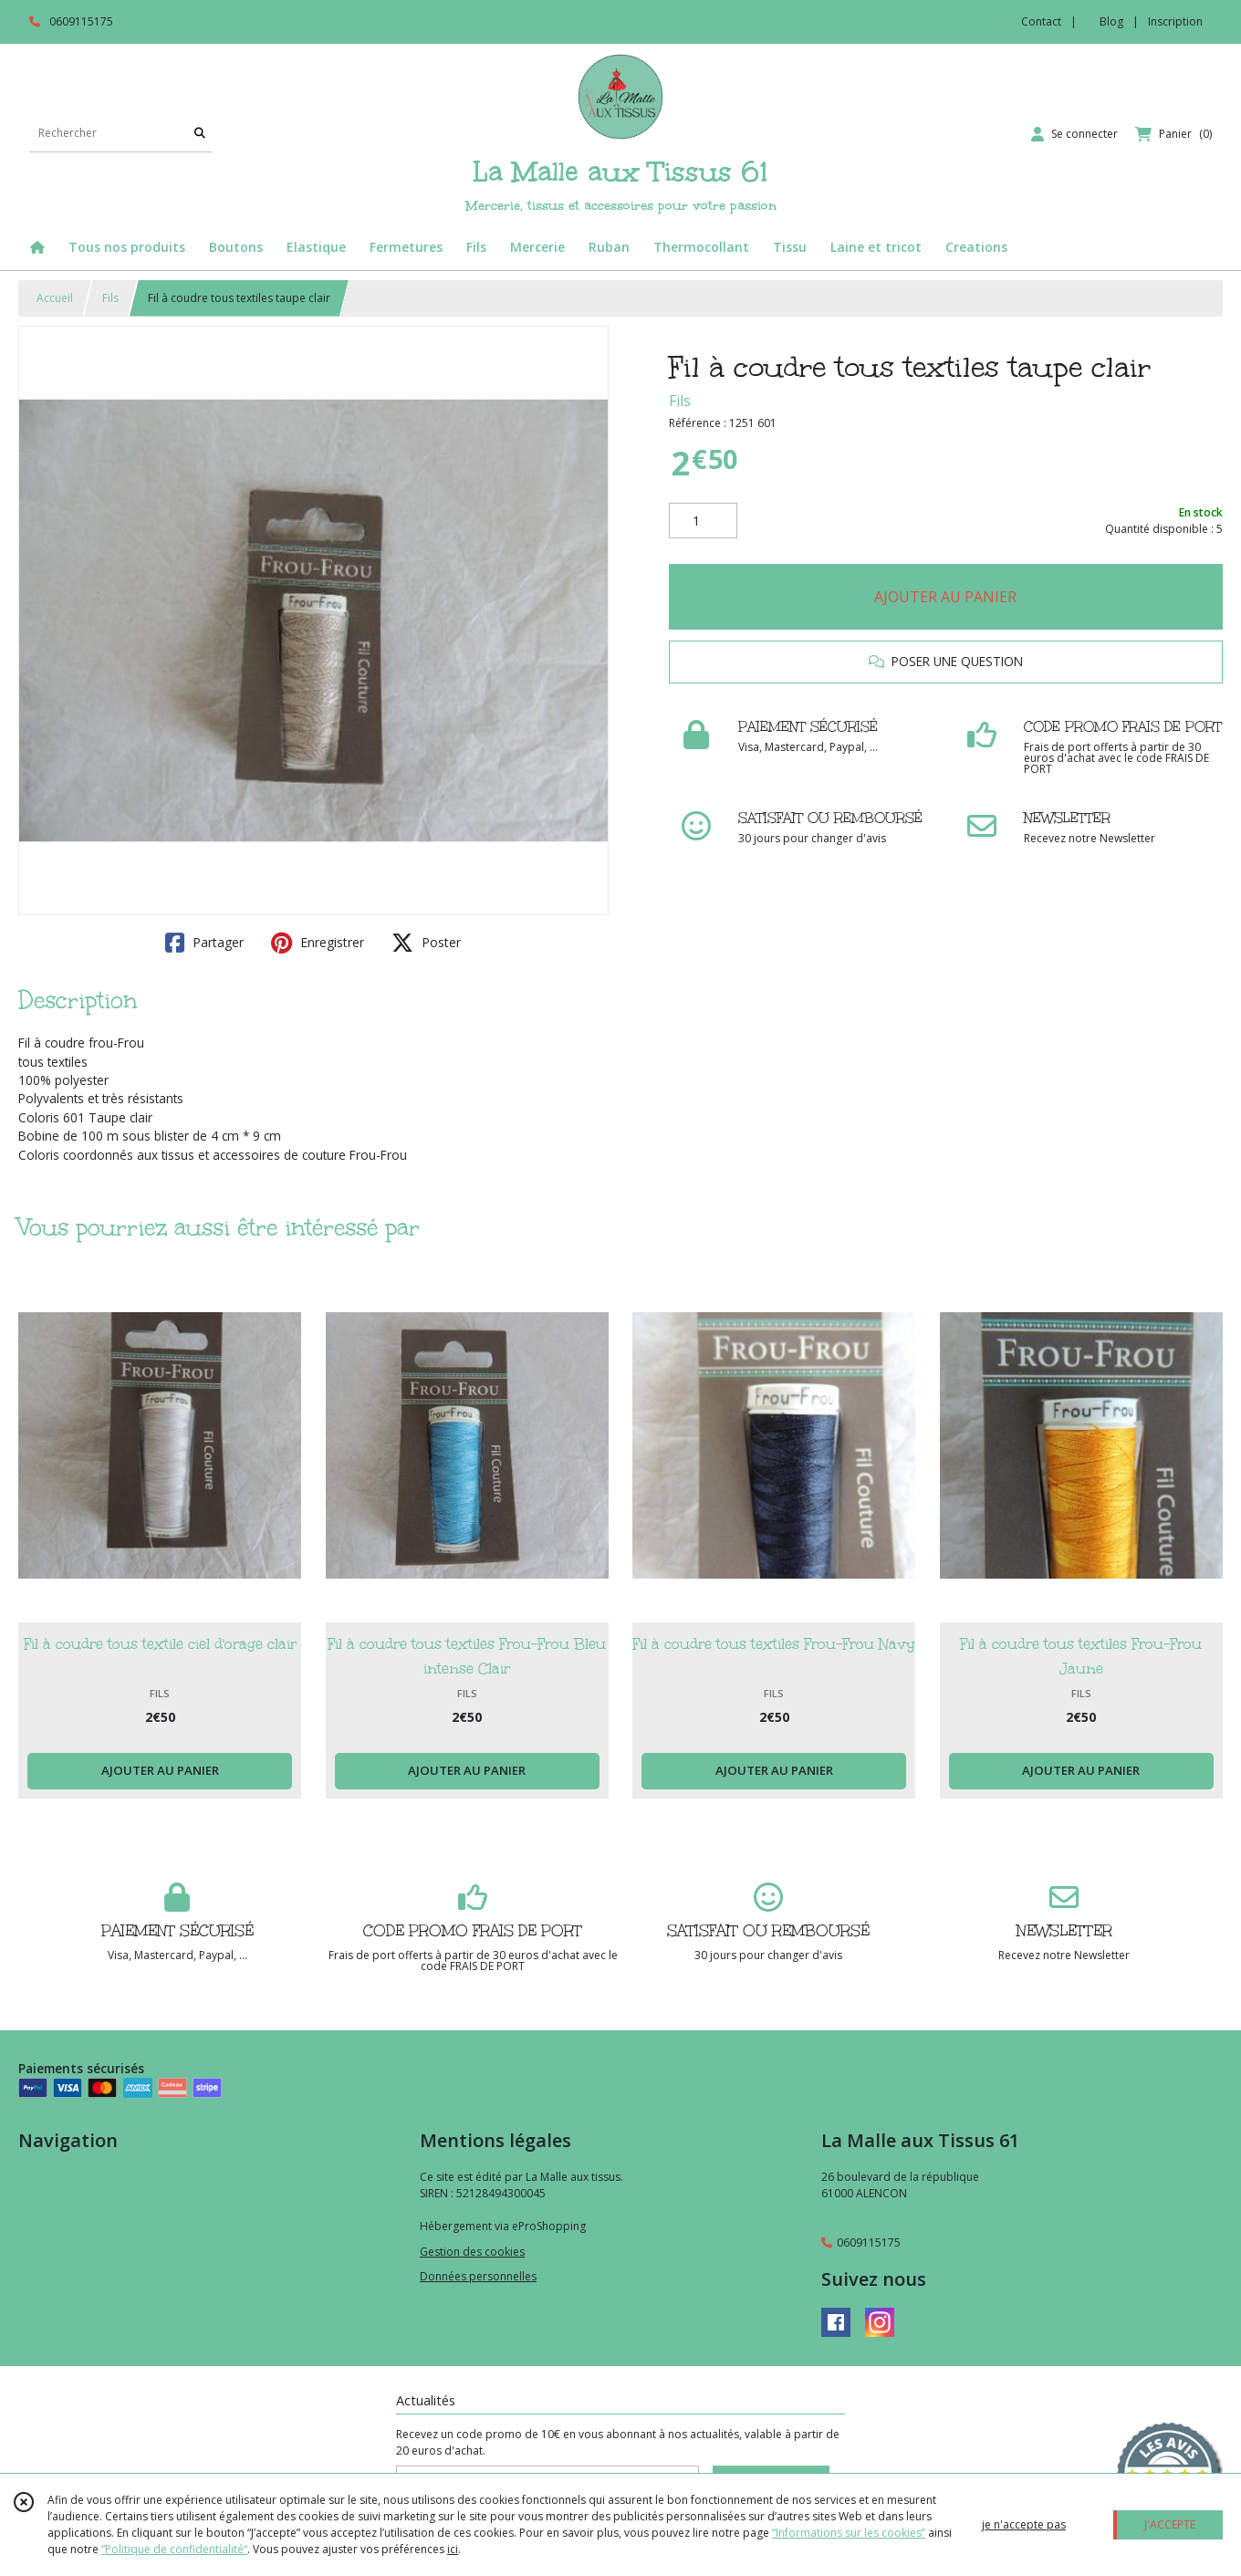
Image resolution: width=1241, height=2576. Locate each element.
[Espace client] (1074, 134)
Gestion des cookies (472, 2251)
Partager (204, 943)
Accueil (54, 298)
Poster (426, 943)
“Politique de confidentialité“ (174, 2549)
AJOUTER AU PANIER (945, 597)
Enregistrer (317, 943)
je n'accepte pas (1024, 2524)
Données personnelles (478, 2276)
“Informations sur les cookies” (848, 2532)
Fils (110, 298)
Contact (1041, 21)
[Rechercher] (200, 133)
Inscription (1175, 21)
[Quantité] (703, 521)
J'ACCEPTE (1169, 2524)
